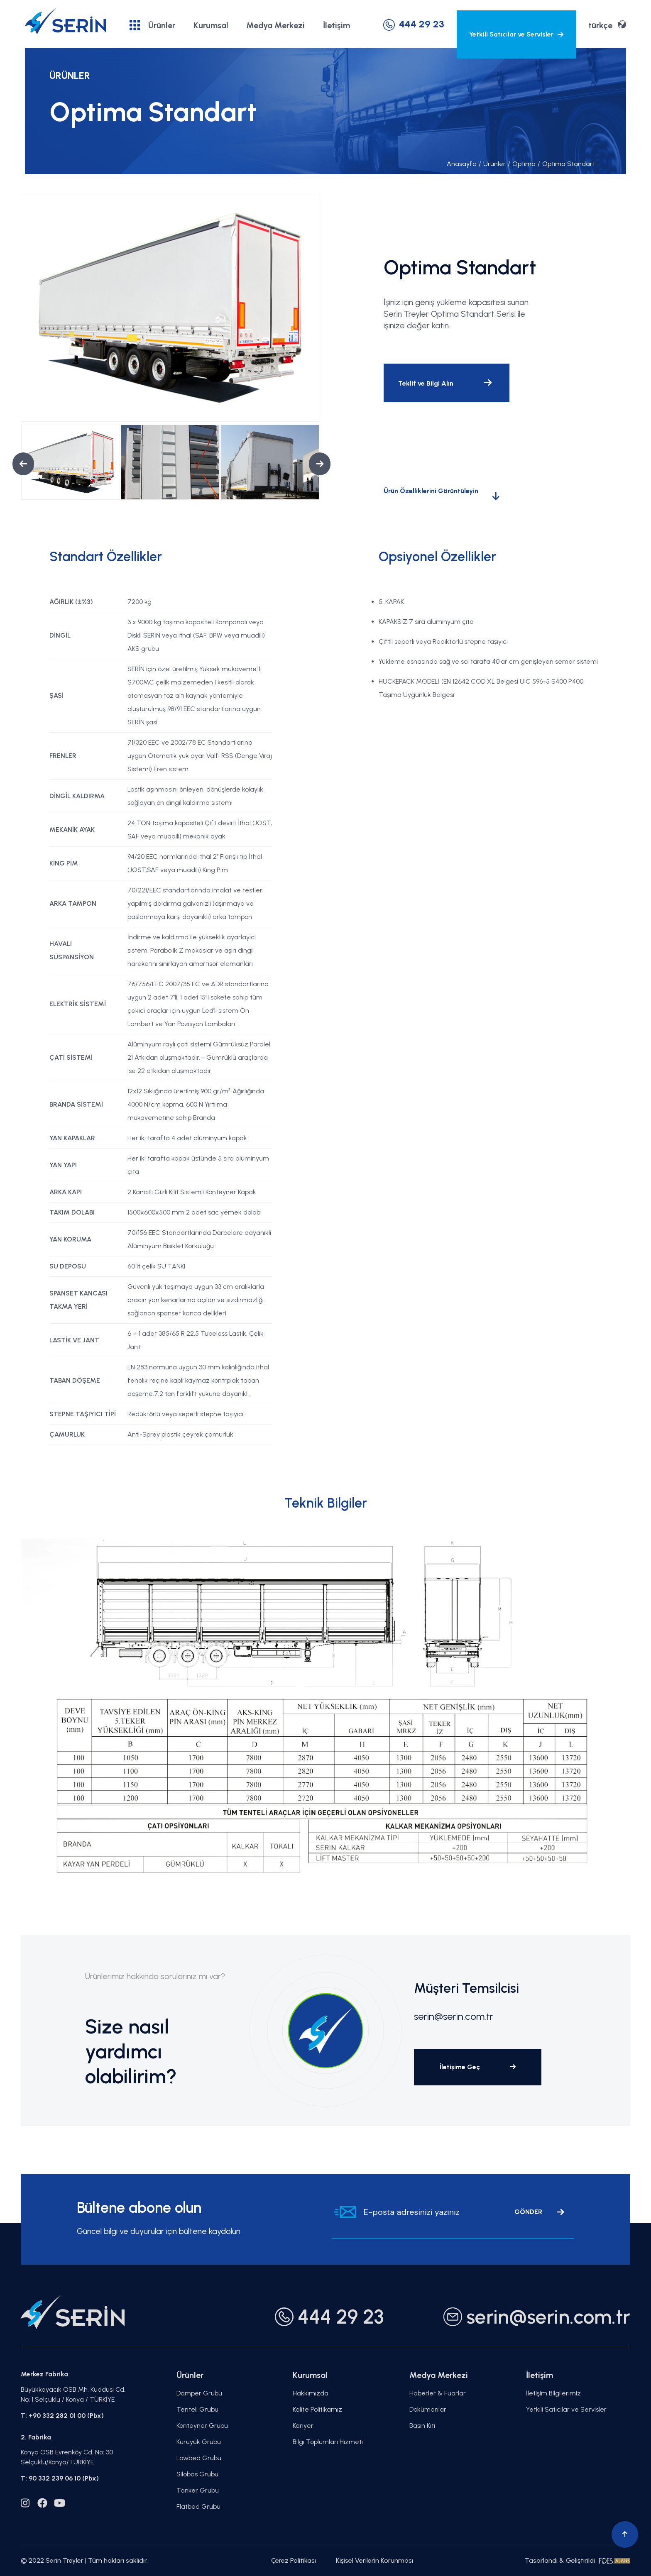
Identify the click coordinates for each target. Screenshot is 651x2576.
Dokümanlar (427, 2409)
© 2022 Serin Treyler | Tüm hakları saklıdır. (84, 2560)
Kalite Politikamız (317, 2409)
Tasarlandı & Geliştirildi (577, 2560)
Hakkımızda (310, 2393)
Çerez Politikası (293, 2560)
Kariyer (303, 2425)
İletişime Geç (478, 2067)
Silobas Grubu (197, 2474)
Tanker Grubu (197, 2490)
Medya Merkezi (275, 25)
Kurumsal (210, 25)
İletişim (336, 25)
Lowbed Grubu (198, 2458)
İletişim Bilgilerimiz (553, 2393)
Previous (16, 463)
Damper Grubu (199, 2393)
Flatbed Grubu (198, 2506)
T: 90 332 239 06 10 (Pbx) (60, 2478)
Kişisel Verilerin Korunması (374, 2560)
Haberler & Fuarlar (437, 2393)
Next (313, 463)
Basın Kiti (422, 2425)
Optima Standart (566, 164)
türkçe (607, 24)
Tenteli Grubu (197, 2409)
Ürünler (152, 25)
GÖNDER (539, 2212)
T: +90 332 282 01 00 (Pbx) (62, 2416)
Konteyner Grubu (202, 2425)
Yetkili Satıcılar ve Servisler (516, 34)
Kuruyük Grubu (198, 2442)
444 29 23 (413, 24)
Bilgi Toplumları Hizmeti (328, 2442)
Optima (522, 164)
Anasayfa (462, 164)
